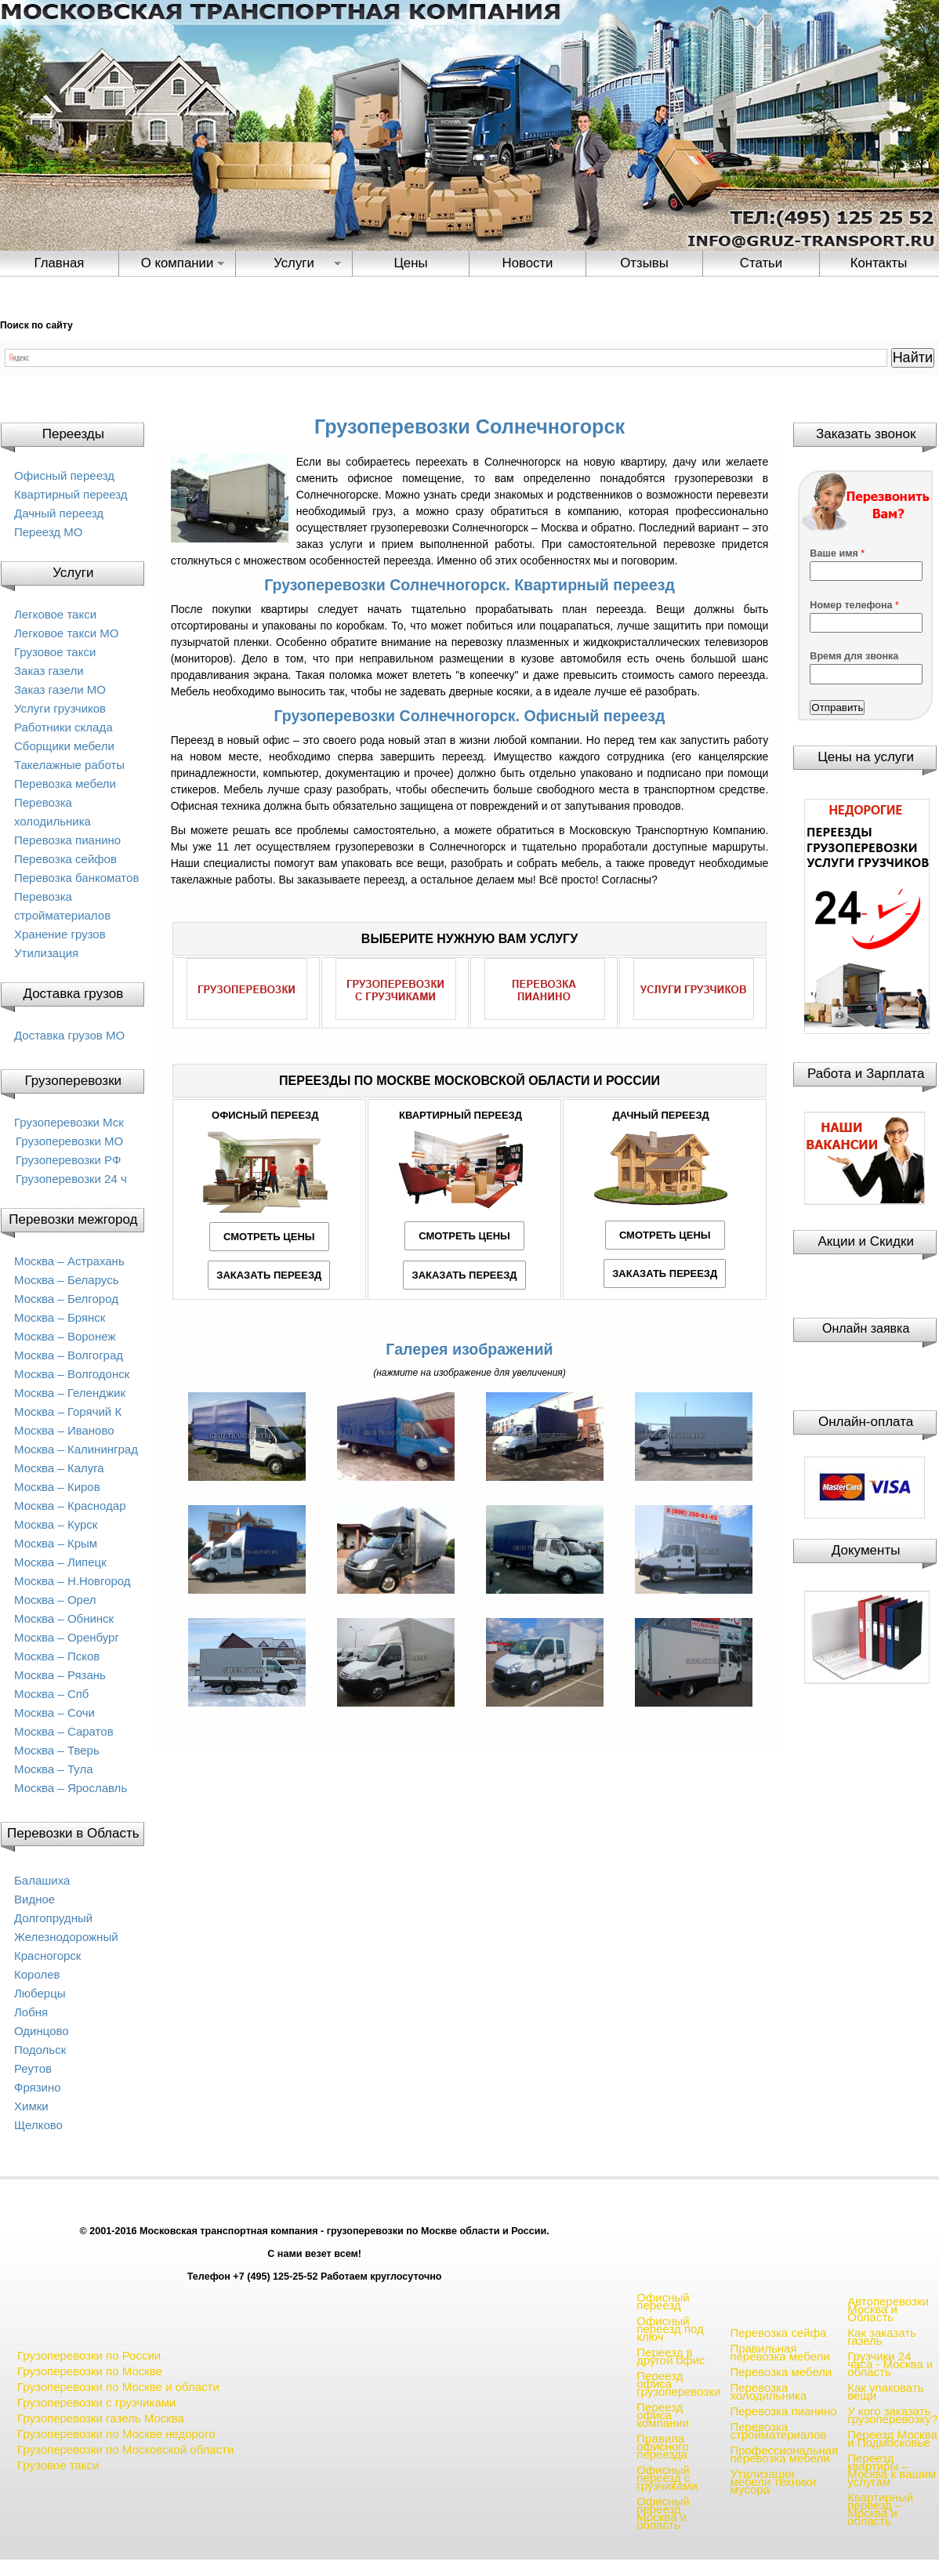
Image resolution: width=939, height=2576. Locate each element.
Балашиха (42, 1880)
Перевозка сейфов (65, 858)
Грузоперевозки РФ (68, 1159)
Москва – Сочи (54, 1712)
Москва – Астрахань (69, 1261)
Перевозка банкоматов (76, 877)
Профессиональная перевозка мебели (784, 2454)
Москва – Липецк (60, 1562)
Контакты (878, 263)
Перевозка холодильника (768, 2391)
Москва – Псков (57, 1656)
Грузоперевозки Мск (69, 1122)
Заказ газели (49, 670)
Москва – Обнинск (64, 1618)
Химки (31, 2106)
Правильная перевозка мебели (779, 2352)
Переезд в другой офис (670, 2356)
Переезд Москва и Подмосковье (892, 2438)
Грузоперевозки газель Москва (100, 2418)
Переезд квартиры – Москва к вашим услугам (891, 2469)
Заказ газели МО (60, 689)
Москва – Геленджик (69, 1392)
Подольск (40, 2049)
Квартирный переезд (71, 494)
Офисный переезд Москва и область (662, 2512)
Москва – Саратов (64, 1731)
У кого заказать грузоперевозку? (892, 2414)
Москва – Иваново (64, 1430)
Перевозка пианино (67, 840)
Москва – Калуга (59, 1468)
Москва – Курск (55, 1524)
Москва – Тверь (57, 1750)
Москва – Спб (51, 1693)
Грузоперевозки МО (69, 1141)
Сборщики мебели (64, 746)
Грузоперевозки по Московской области (125, 2449)
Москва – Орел (55, 1599)
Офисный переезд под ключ (670, 2328)
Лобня (31, 2012)
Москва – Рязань (60, 1675)
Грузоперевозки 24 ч (71, 1178)
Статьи (761, 263)
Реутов (33, 2068)
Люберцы (40, 1993)
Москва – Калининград (76, 1449)
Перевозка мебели (65, 783)
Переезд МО (48, 532)
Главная (59, 263)
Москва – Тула (53, 1769)
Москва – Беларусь (66, 1279)
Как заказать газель (881, 2336)
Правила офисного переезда (662, 2446)
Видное (34, 1899)
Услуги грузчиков (60, 708)
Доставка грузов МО (69, 1035)
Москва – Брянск (59, 1317)
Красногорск (47, 1955)
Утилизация (46, 953)
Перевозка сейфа (778, 2332)
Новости (527, 263)
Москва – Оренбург (66, 1637)
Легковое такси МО (66, 633)
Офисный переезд (64, 475)
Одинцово (41, 2030)
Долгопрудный (53, 1918)
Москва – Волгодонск (71, 1374)
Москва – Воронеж (64, 1336)
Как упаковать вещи (885, 2391)
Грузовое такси (55, 652)
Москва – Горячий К (67, 1411)
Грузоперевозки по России (89, 2355)
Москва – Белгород (66, 1298)
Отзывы (644, 263)
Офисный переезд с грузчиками (667, 2477)
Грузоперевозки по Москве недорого (116, 2433)
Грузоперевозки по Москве (89, 2371)
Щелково (38, 2125)
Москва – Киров (57, 1486)
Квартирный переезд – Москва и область (880, 2509)
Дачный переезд (58, 513)
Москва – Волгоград (68, 1355)
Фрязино (37, 2087)
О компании (177, 263)
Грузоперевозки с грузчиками (96, 2402)
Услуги (294, 263)
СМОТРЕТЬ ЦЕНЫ (269, 1237)
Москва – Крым (55, 1543)
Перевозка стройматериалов (778, 2430)
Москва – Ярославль (70, 1787)
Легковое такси (55, 614)
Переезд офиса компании (662, 2414)
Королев (37, 1974)
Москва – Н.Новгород (72, 1580)
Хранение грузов (60, 934)
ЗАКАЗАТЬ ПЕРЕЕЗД (268, 1275)
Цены (410, 263)
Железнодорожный (66, 1936)
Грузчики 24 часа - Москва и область (890, 2363)
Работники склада (63, 727)
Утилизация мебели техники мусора (773, 2481)
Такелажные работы (69, 764)
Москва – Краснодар (70, 1505)
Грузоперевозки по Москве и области (118, 2386)
